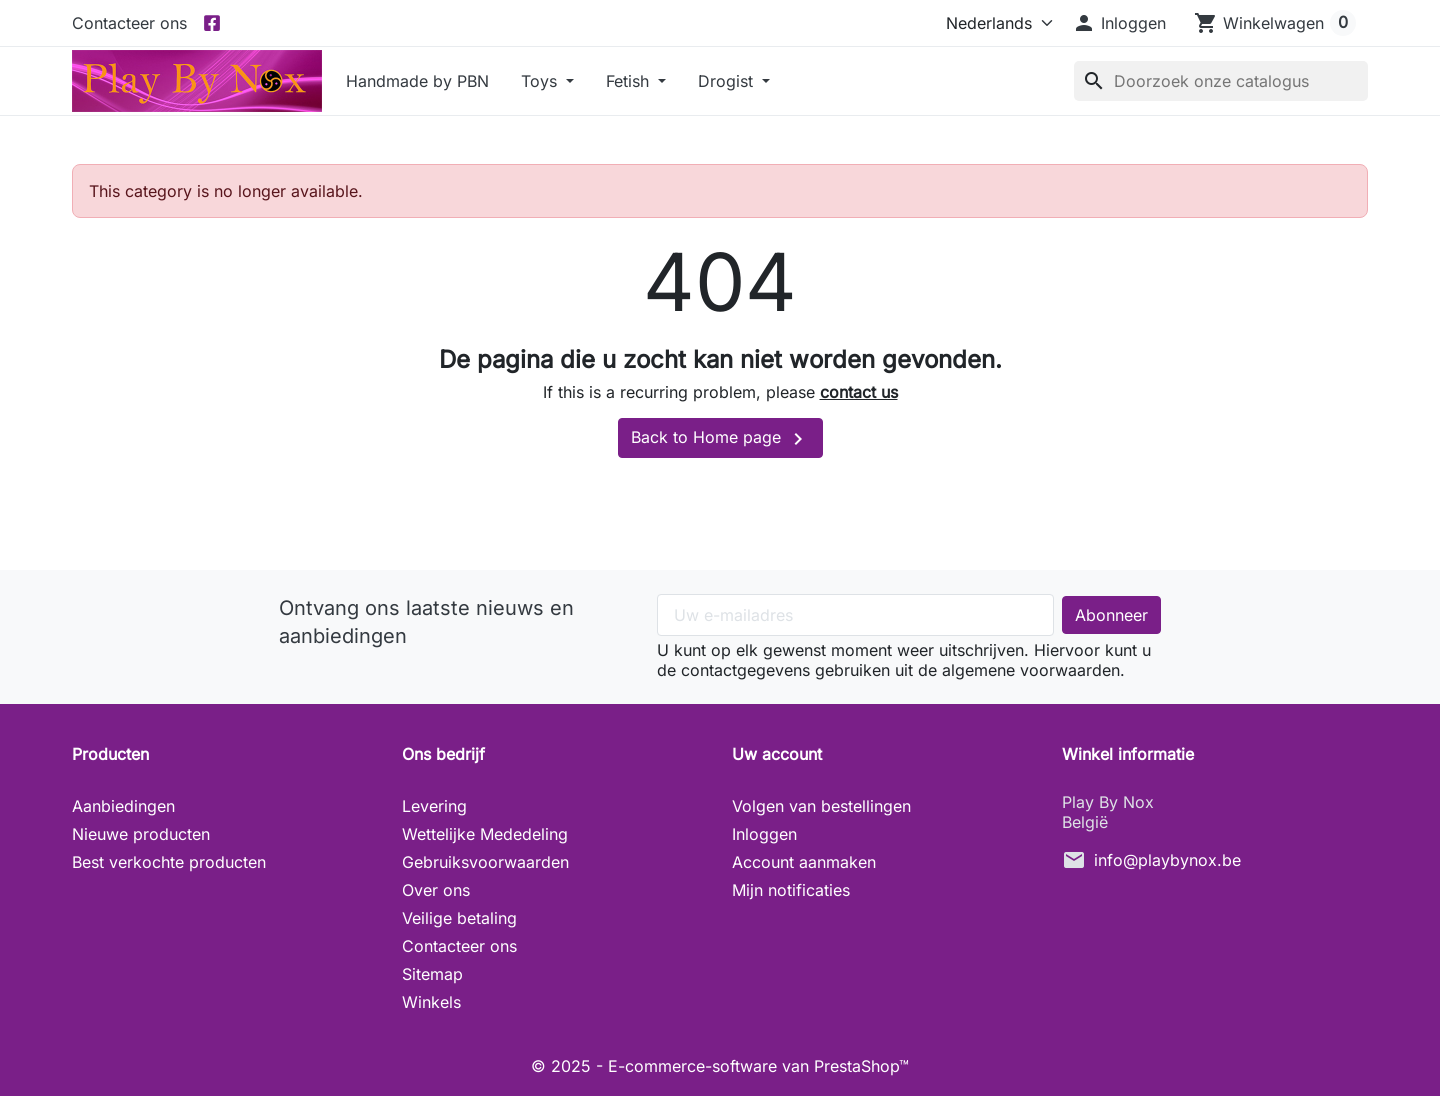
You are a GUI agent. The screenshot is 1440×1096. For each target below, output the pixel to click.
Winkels (431, 1002)
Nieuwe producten (141, 834)
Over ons (436, 890)
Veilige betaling (459, 918)
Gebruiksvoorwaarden (485, 862)
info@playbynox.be (1167, 860)
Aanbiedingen (123, 806)
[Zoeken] (1221, 81)
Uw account (777, 754)
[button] (1119, 23)
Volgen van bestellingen (821, 806)
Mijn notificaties (791, 890)
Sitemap (432, 974)
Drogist (728, 81)
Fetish (630, 81)
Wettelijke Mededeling (485, 834)
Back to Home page (720, 439)
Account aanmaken (804, 862)
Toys (541, 81)
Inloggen (764, 834)
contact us (859, 392)
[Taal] (995, 23)
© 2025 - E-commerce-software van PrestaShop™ (720, 1066)
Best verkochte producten (169, 862)
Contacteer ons (129, 23)
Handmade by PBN (417, 81)
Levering (434, 806)
